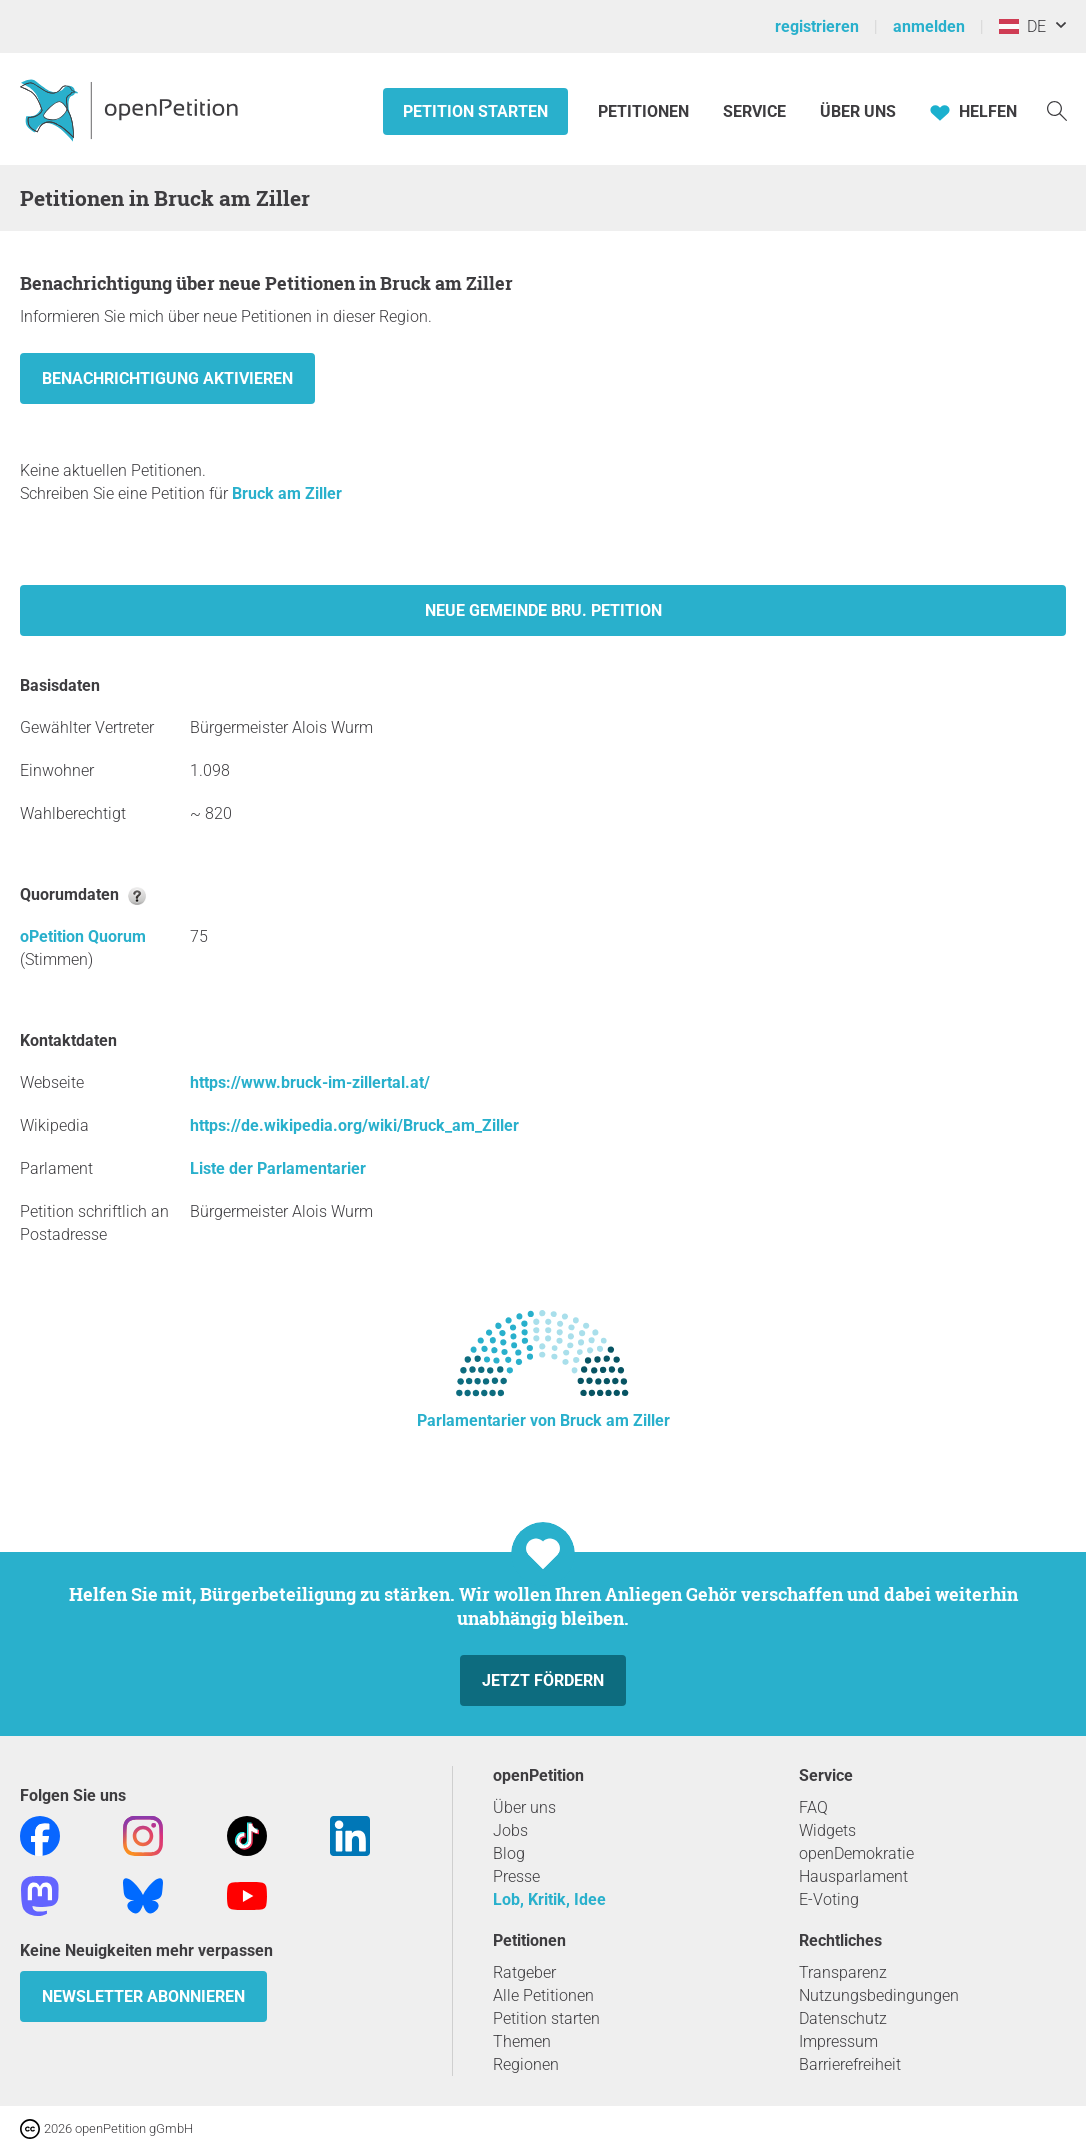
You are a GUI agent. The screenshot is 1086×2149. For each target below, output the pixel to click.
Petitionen (645, 111)
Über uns (524, 1807)
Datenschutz (843, 2018)
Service (754, 111)
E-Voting (829, 1899)
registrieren (817, 26)
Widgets (827, 1830)
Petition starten (475, 111)
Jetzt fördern (543, 1680)
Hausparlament (853, 1876)
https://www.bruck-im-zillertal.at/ (310, 1082)
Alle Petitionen (543, 1995)
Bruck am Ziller (287, 493)
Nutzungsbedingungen (879, 1995)
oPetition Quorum (83, 936)
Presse (516, 1876)
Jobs (510, 1830)
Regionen (526, 2064)
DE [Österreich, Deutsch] (1022, 26)
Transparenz (843, 1972)
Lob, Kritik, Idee (549, 1899)
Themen (522, 2041)
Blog (509, 1853)
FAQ (813, 1807)
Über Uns (858, 111)
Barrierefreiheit (850, 2064)
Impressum (838, 2041)
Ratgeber (524, 1972)
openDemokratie (856, 1853)
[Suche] (1057, 109)
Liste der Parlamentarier (278, 1168)
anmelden (929, 26)
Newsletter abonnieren (143, 1996)
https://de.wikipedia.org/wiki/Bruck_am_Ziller (354, 1125)
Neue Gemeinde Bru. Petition (543, 610)
